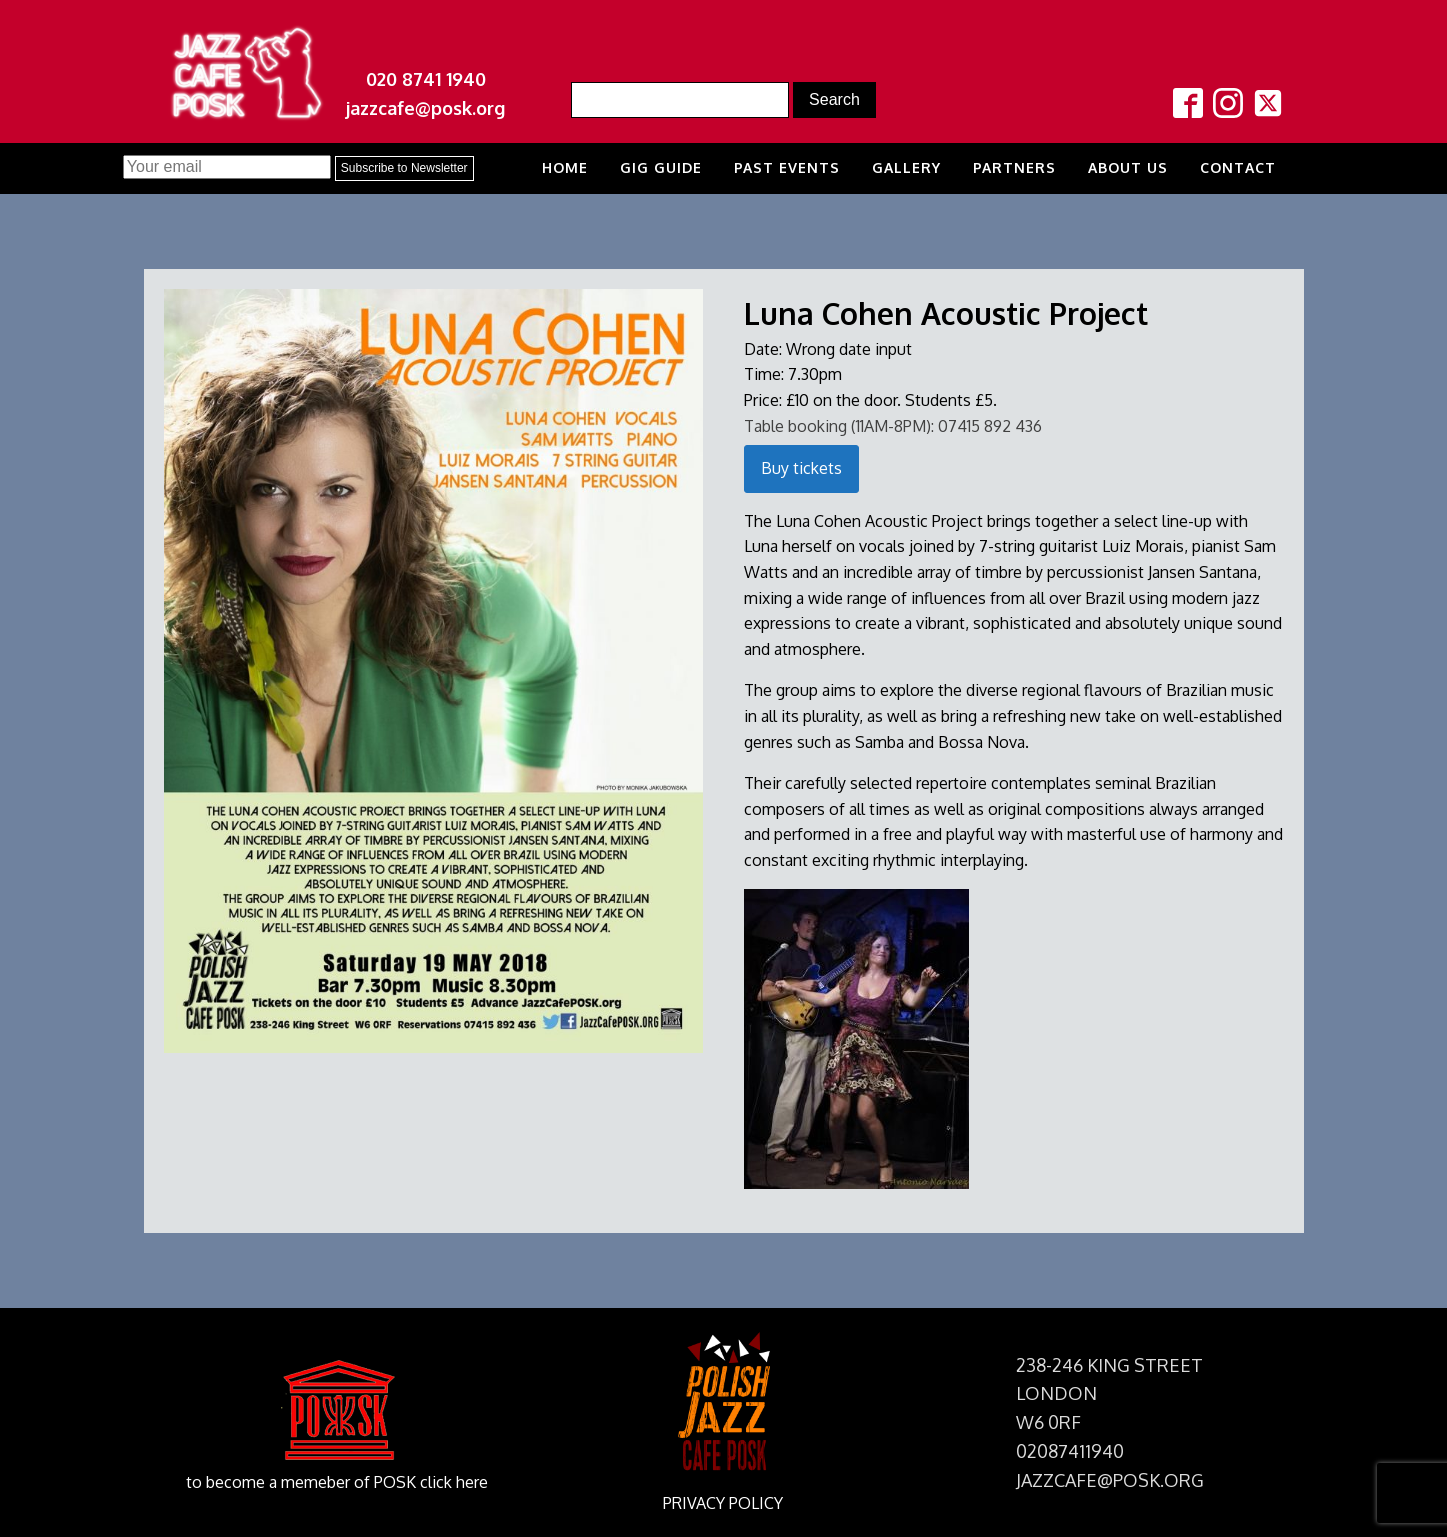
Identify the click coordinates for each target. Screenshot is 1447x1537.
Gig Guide (661, 167)
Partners (1014, 167)
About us (1128, 167)
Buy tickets (801, 468)
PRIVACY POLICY (723, 1503)
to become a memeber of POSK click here (337, 1482)
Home (565, 167)
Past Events (787, 167)
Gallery (906, 167)
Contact (1238, 167)
